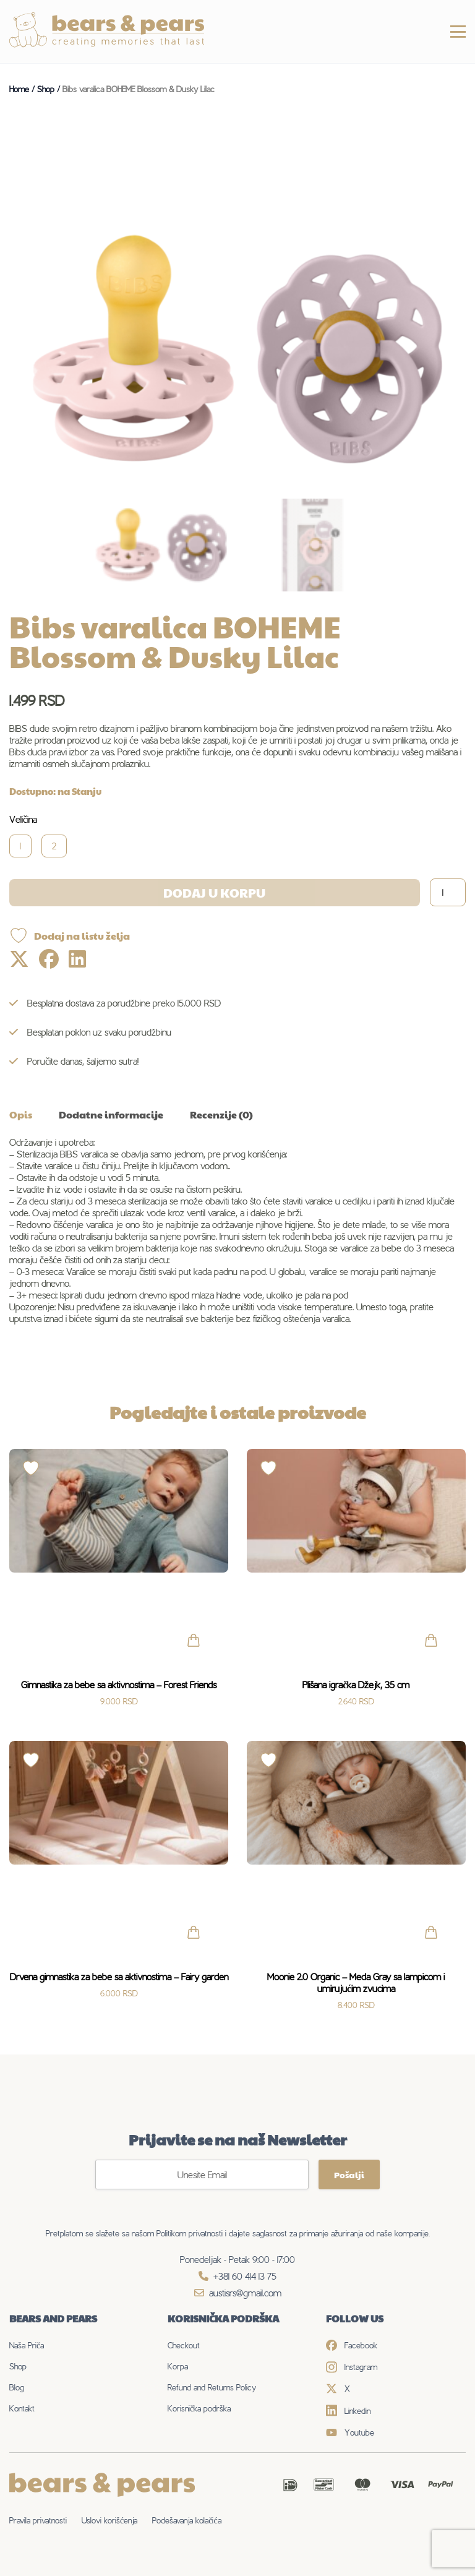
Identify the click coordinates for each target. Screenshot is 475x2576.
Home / (23, 89)
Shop (18, 2366)
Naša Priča (26, 2345)
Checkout (184, 2345)
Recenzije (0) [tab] (221, 1114)
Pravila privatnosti (38, 2520)
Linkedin (348, 2410)
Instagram (351, 2367)
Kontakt (22, 2408)
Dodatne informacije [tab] (111, 1114)
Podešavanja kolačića (186, 2520)
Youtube (350, 2432)
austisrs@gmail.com (237, 2293)
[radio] (25, 846)
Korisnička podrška (199, 2408)
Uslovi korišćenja (109, 2520)
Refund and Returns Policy (212, 2387)
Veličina (23, 819)
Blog (16, 2387)
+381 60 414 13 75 (237, 2276)
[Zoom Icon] (237, 349)
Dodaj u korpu (214, 892)
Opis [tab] (20, 1114)
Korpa (178, 2366)
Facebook (351, 2345)
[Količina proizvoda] (448, 892)
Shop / (49, 89)
